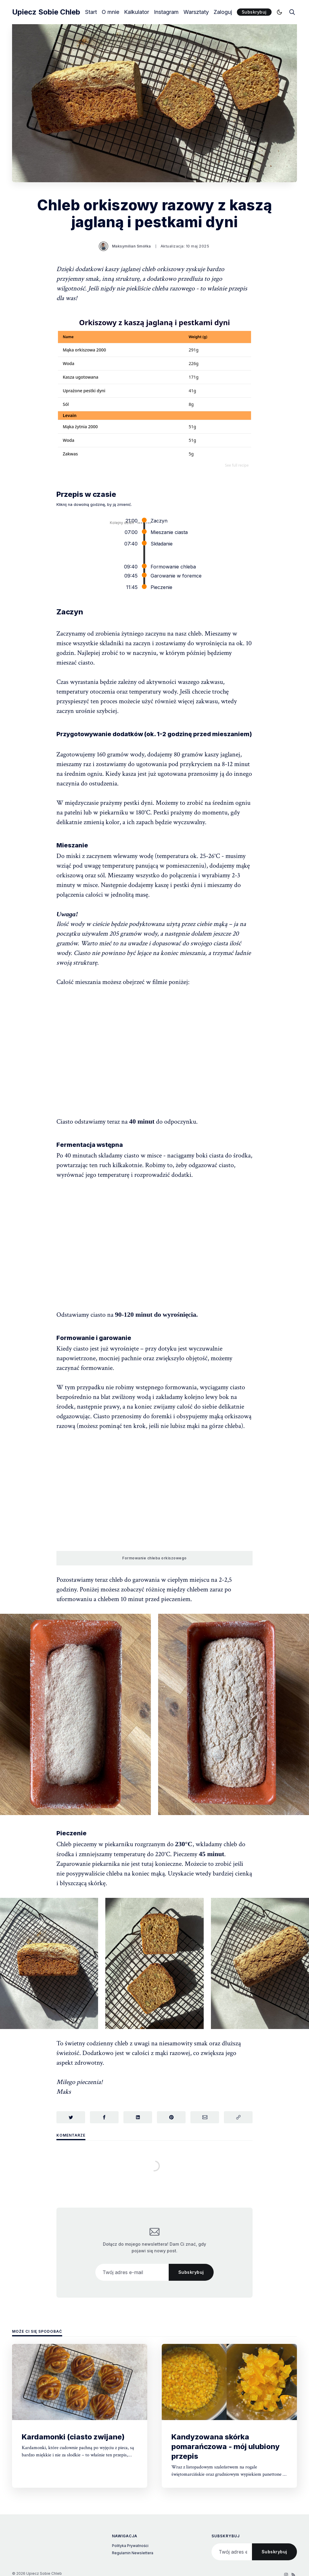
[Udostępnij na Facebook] (104, 2117)
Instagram (166, 12)
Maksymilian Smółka (131, 246)
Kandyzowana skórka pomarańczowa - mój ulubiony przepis (225, 2446)
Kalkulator (136, 12)
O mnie (110, 12)
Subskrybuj (254, 12)
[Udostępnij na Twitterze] (70, 2117)
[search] (292, 12)
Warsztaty (196, 12)
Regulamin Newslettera (132, 2553)
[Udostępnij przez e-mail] (204, 2117)
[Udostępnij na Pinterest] (171, 2117)
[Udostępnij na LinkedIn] (137, 2117)
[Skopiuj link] (238, 2117)
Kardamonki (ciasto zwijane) (73, 2436)
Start (91, 12)
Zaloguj (223, 12)
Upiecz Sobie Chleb (46, 12)
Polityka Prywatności (130, 2545)
